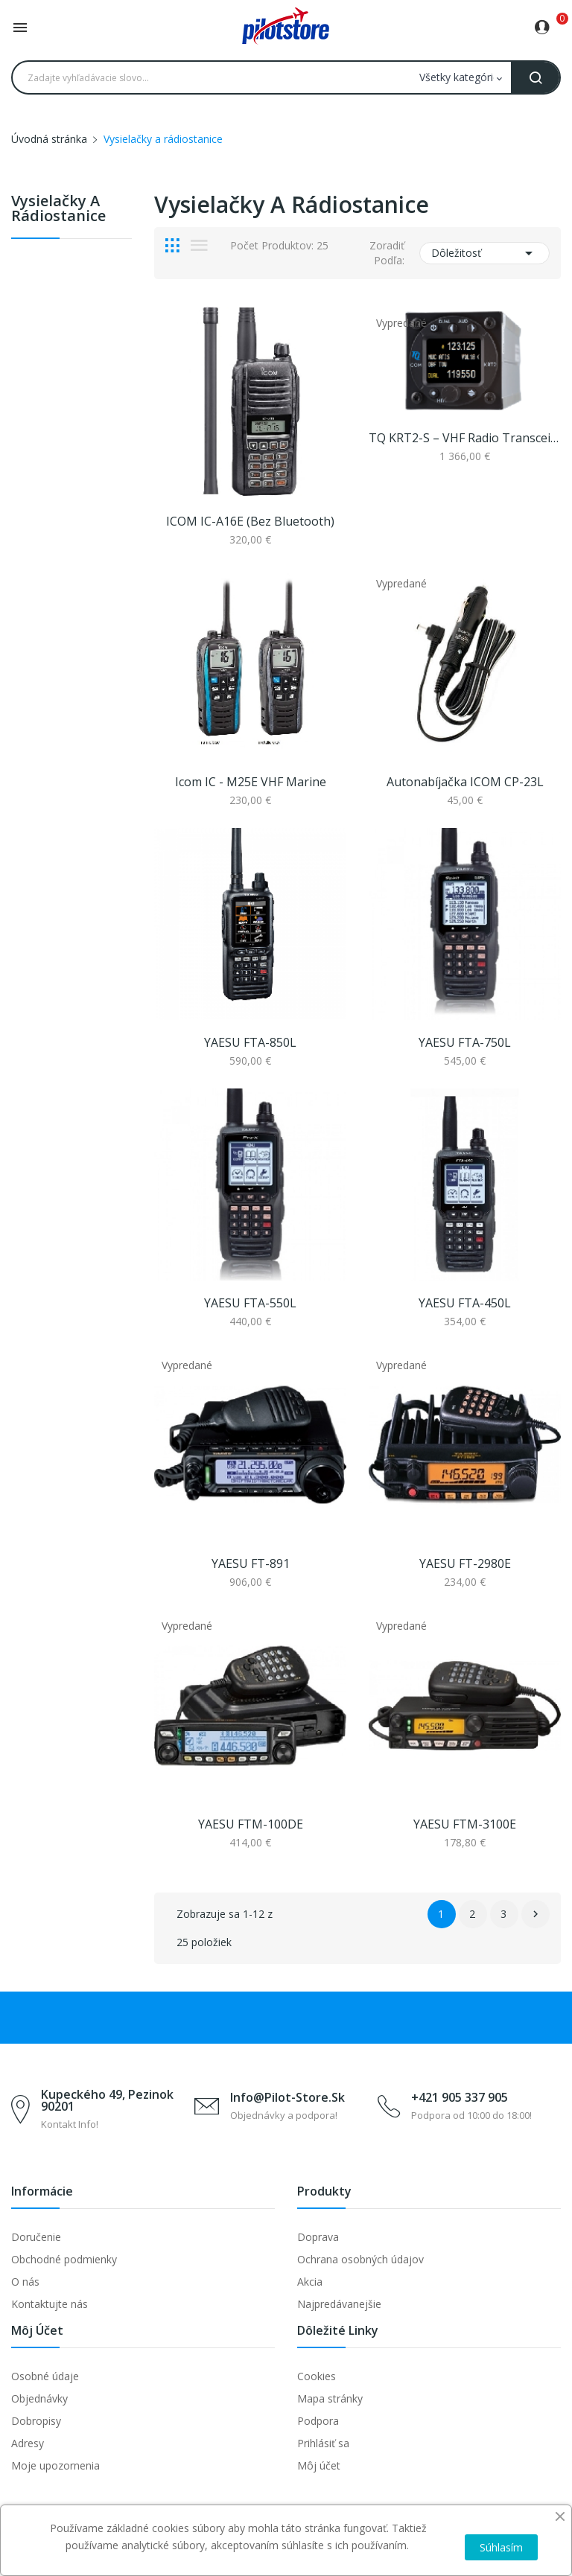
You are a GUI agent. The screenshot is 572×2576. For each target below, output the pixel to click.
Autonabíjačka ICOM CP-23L (465, 781)
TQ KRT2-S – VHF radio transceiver (465, 437)
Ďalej (535, 1914)
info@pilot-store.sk (287, 2097)
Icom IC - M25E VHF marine (250, 781)
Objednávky (39, 2398)
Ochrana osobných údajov (360, 2259)
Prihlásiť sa (323, 2443)
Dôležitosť (484, 253)
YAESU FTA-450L (465, 1302)
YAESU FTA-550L (250, 1302)
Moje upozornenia (55, 2465)
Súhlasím (501, 2547)
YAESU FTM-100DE (250, 1824)
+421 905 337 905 (459, 2097)
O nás (25, 2281)
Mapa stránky (330, 2398)
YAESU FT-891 (251, 1563)
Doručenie (36, 2237)
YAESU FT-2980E (465, 1563)
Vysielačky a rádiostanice (58, 210)
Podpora (318, 2421)
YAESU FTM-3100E (464, 1824)
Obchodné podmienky (64, 2259)
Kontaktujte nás (49, 2304)
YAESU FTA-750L (465, 1042)
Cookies (316, 2376)
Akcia (309, 2281)
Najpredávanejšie (339, 2304)
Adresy (27, 2443)
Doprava (318, 2237)
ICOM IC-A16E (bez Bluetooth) (250, 521)
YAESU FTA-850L (250, 1042)
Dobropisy (36, 2421)
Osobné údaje (45, 2376)
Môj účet (318, 2465)
